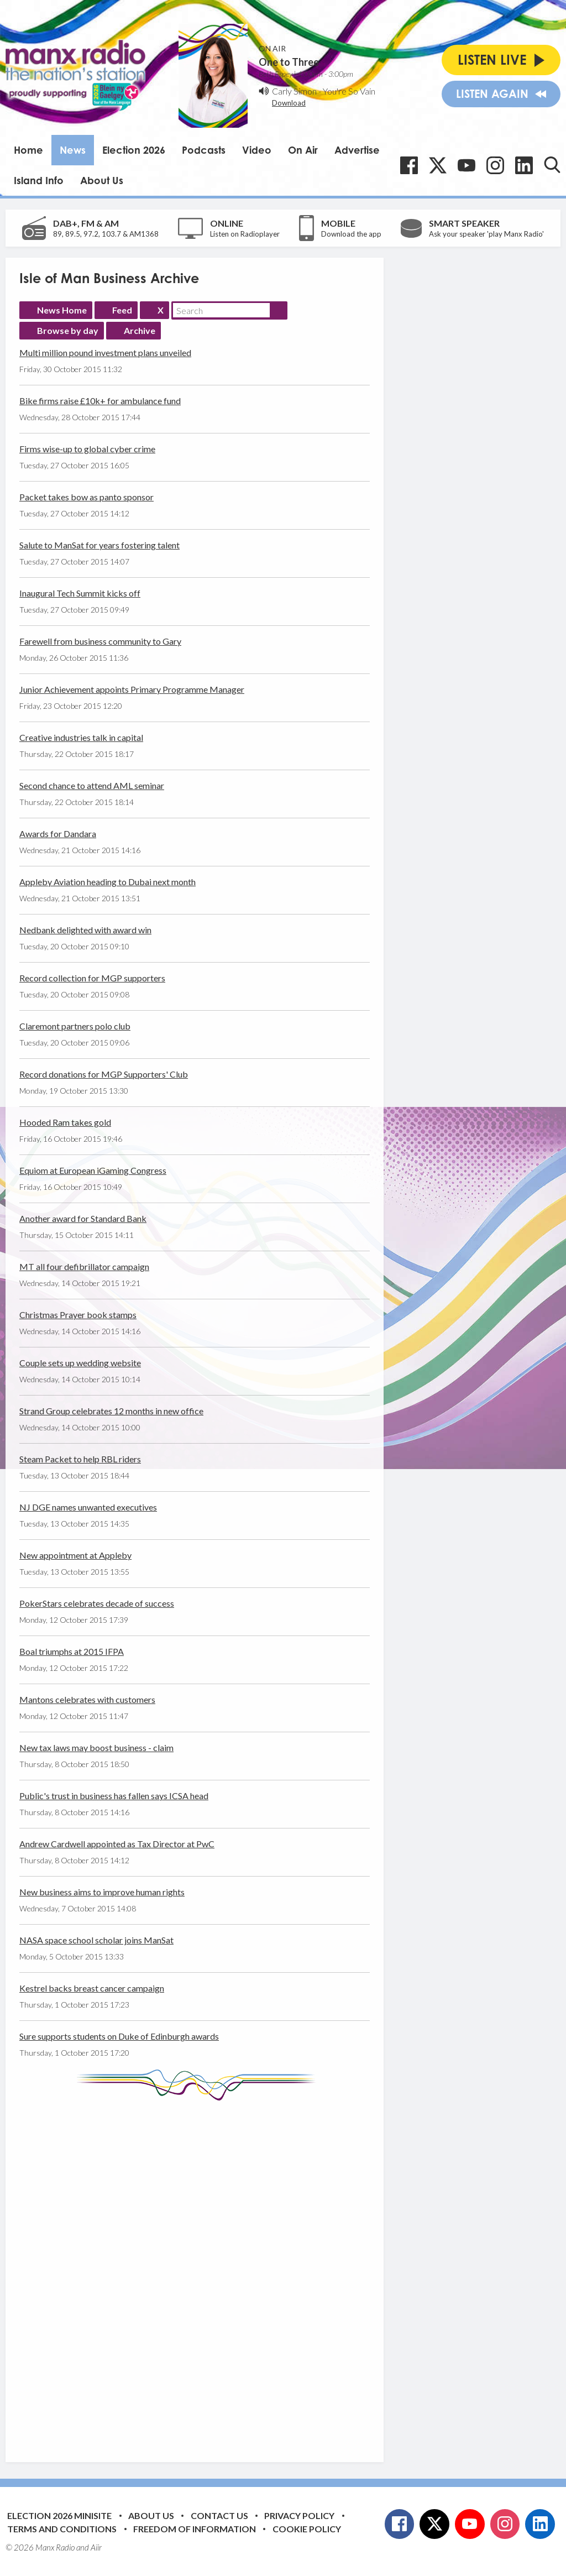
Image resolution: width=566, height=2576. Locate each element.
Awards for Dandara (57, 833)
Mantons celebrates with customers (87, 1699)
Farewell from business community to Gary (100, 641)
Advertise (357, 150)
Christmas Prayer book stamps (78, 1314)
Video (256, 150)
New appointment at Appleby (75, 1555)
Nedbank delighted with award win (85, 929)
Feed (122, 310)
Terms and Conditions (62, 2528)
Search (278, 310)
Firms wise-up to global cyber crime (87, 448)
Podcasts (204, 150)
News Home (62, 310)
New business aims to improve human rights (102, 1892)
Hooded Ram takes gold (65, 1122)
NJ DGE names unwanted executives (88, 1507)
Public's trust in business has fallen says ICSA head (113, 1795)
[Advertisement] (226, 2273)
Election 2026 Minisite (59, 2515)
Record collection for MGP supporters (92, 978)
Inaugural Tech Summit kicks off (79, 593)
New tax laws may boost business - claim (96, 1747)
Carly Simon (294, 91)
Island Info (39, 180)
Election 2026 (133, 150)
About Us (101, 180)
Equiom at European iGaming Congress (92, 1170)
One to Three (289, 62)
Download (289, 102)
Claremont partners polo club (74, 1026)
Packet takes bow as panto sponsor (86, 497)
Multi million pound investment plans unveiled (105, 352)
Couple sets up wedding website (80, 1362)
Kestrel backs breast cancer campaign (91, 1988)
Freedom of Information (194, 2528)
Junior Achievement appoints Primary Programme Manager (131, 689)
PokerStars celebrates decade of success (96, 1603)
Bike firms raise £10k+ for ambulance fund (100, 400)
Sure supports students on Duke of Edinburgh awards (119, 2036)
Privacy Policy (299, 2515)
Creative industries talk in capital (81, 737)
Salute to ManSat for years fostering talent (99, 545)
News (73, 150)
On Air (303, 150)
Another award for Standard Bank (82, 1218)
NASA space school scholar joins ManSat (96, 1940)
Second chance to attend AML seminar (91, 785)
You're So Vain (349, 91)
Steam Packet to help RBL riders (80, 1459)
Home (28, 150)
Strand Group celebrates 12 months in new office (111, 1410)
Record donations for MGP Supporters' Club (103, 1074)
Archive (139, 330)
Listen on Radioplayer (245, 233)
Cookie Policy (306, 2528)
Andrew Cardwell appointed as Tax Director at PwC (116, 1843)
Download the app (351, 233)
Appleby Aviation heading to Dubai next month (107, 881)
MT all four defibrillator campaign (84, 1266)
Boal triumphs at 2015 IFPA (71, 1651)
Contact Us (219, 2515)
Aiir (96, 2547)
